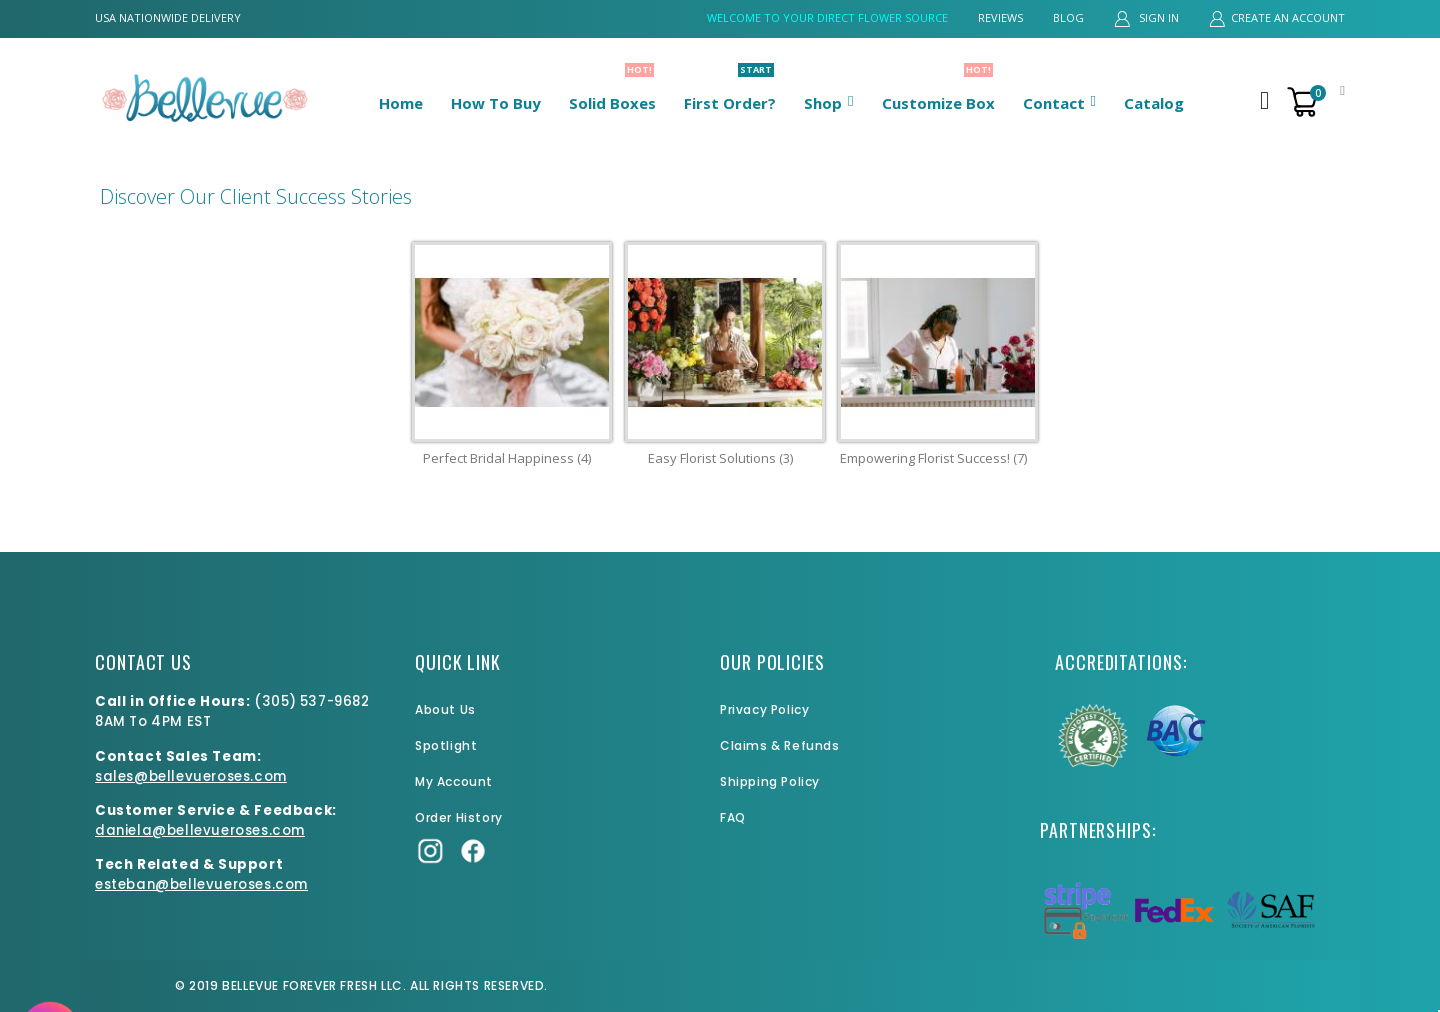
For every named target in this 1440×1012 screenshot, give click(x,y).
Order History (459, 817)
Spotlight (446, 745)
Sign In (1157, 17)
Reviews (1000, 17)
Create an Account (1288, 17)
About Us (445, 709)
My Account (454, 781)
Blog (1068, 17)
